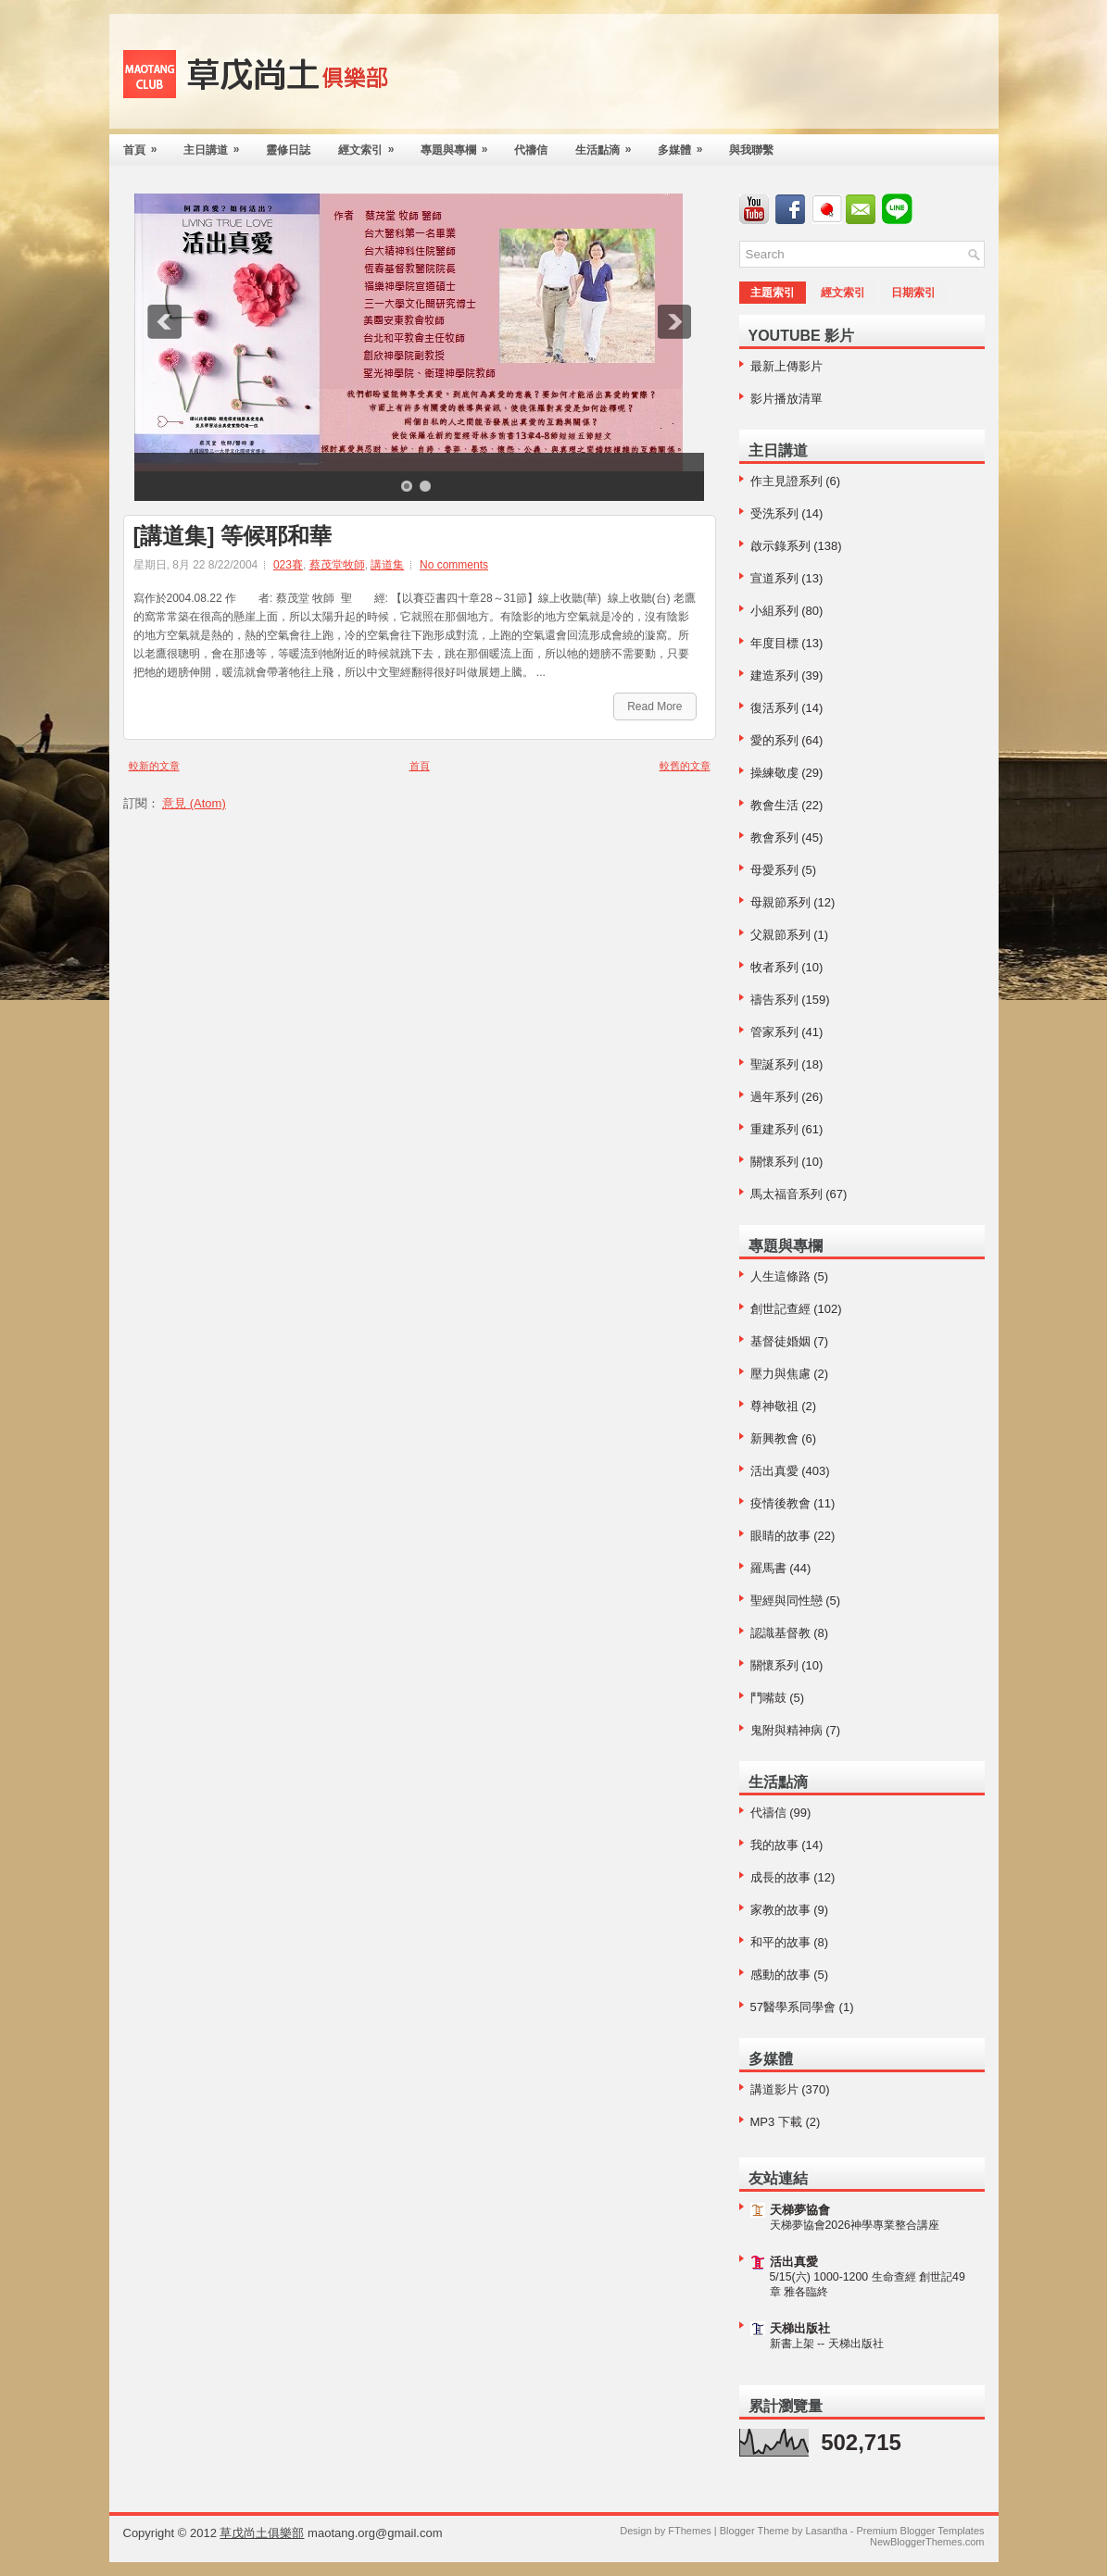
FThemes (689, 2530)
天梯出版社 (800, 2328)
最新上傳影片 (786, 366)
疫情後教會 (780, 1503)
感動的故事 (780, 1975)
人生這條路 (780, 1276)
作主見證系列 (786, 481)
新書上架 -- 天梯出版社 (827, 2343)
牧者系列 (774, 967)
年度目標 (774, 643)
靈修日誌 (288, 150)
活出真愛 (774, 1471)
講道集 (387, 564)
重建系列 (774, 1129)
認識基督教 (780, 1633)
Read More (654, 706)
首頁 (146, 145)
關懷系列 (774, 1162)
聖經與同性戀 (786, 1600)
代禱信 (530, 150)
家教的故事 (780, 1910)
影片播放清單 (786, 399)
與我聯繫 (751, 150)
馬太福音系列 (786, 1194)
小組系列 (774, 611)
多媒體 (686, 145)
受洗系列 (774, 513)
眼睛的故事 (780, 1536)
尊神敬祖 (774, 1406)
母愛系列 (774, 870)
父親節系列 (780, 935)
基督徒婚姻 (780, 1341)
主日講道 (217, 145)
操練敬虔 (774, 773)
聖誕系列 (774, 1064)
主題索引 (772, 292)
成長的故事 (780, 1877)
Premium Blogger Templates (921, 2530)
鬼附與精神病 (786, 1730)
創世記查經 (780, 1309)
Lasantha (826, 2530)
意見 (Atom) (194, 803)
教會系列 (774, 837)
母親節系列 (780, 902)
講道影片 (774, 2089)
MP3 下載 (776, 2122)
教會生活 (774, 805)
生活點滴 (609, 145)
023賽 (288, 564)
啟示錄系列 (780, 546)
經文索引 (372, 145)
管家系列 (774, 1032)
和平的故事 (780, 1942)
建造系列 (774, 675)
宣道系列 (774, 578)
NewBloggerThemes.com (927, 2541)
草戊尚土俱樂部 (262, 2533)
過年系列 (774, 1097)
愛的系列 (774, 740)
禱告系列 (774, 1000)
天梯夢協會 (800, 2210)
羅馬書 (768, 1568)
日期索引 (913, 292)
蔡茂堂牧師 (337, 564)
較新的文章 (154, 765)
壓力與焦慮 (780, 1374)
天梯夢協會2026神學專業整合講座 (854, 2225)
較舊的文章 (685, 765)
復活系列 (774, 708)
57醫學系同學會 (793, 2007)
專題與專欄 (460, 145)
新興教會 (774, 1438)
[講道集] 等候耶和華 (233, 536)
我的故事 (774, 1845)
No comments (454, 564)
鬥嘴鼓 (768, 1698)
